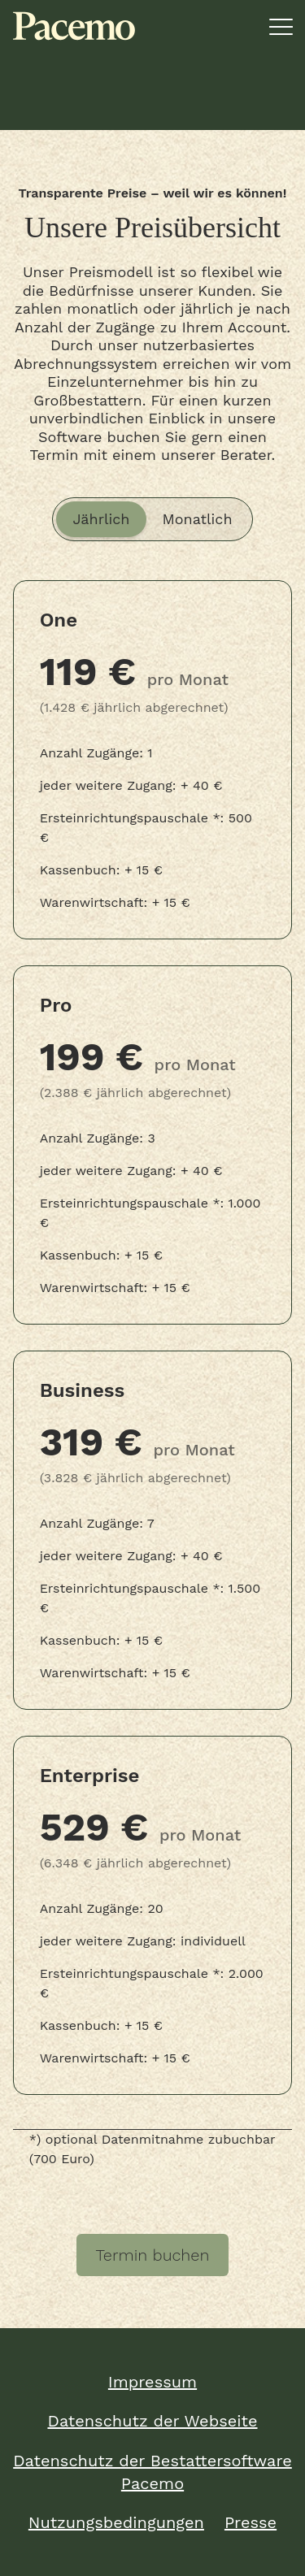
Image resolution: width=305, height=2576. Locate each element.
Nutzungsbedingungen (116, 2522)
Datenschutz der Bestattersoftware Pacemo (152, 2472)
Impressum (152, 2382)
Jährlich (100, 518)
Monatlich (198, 518)
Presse (250, 2522)
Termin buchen (153, 2255)
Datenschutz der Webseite (152, 2421)
